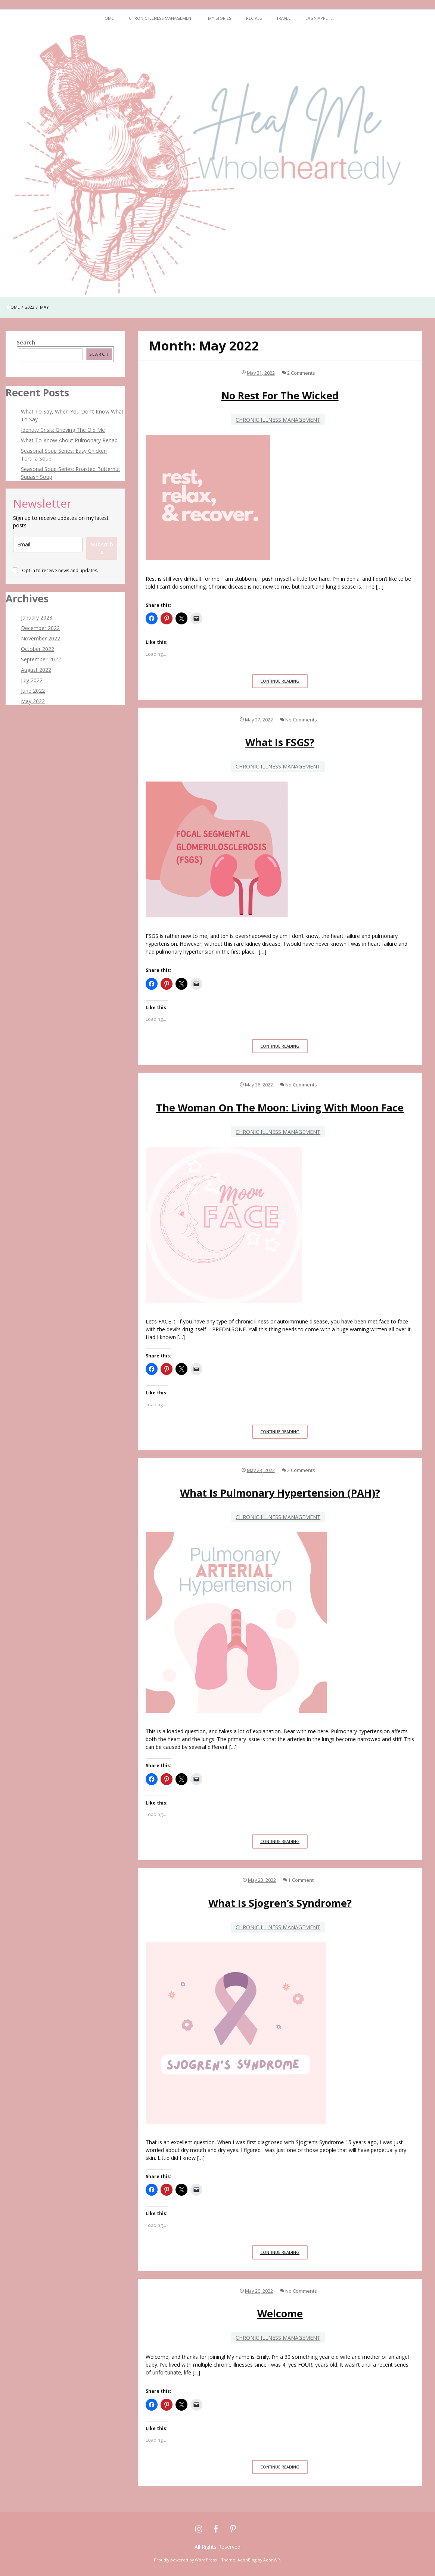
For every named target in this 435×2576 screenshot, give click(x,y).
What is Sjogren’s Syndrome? (280, 1903)
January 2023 (36, 617)
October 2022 (37, 648)
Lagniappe (316, 18)
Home (108, 18)
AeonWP (271, 2560)
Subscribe (102, 548)
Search (26, 342)
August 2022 (36, 669)
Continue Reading (284, 683)
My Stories (219, 18)
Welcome (280, 2313)
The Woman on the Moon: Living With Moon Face (280, 1107)
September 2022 (41, 659)
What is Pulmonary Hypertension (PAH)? (280, 1493)
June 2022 (33, 690)
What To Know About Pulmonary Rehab (69, 440)
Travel (283, 18)
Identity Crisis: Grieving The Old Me (63, 429)
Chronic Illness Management (161, 18)
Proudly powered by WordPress (185, 2560)
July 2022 (32, 680)
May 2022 (33, 701)
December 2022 (40, 627)
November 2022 (40, 638)
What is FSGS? (279, 742)
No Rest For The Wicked (280, 395)
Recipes (254, 18)
